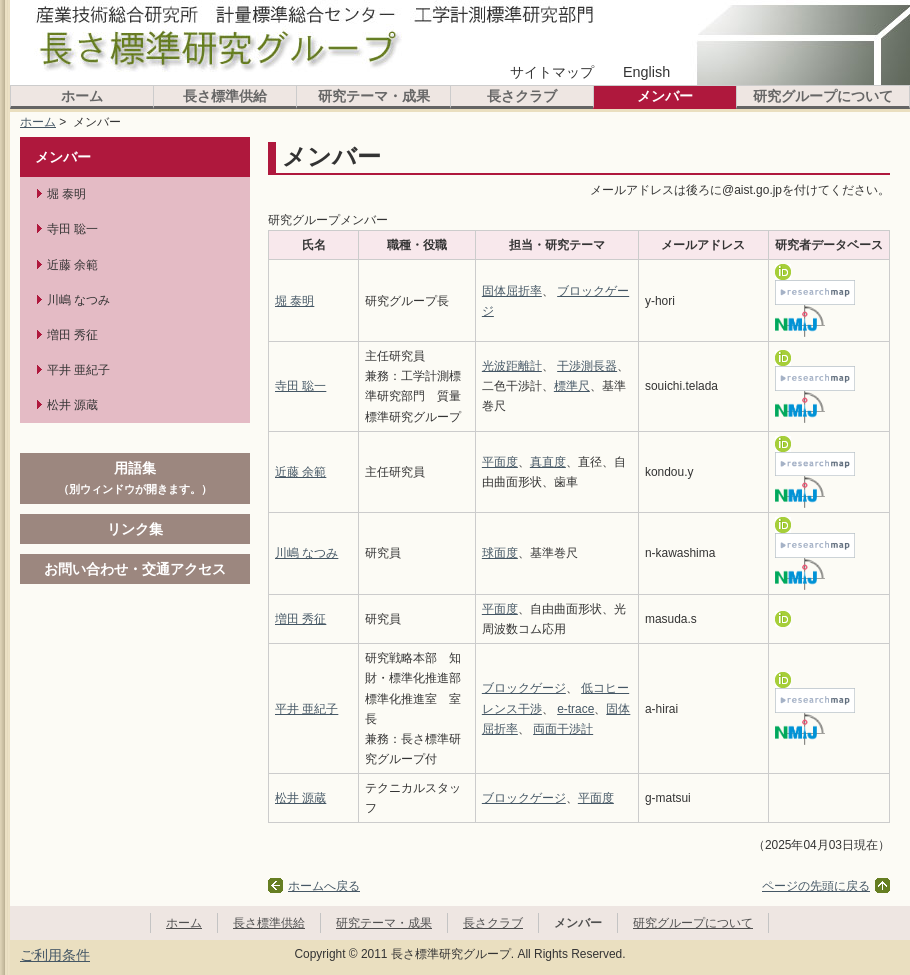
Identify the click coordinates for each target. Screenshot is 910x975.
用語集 (135, 477)
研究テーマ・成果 (374, 96)
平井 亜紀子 (306, 709)
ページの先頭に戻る (816, 886)
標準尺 (572, 386)
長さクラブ (522, 96)
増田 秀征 (300, 619)
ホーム (82, 96)
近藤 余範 (300, 472)
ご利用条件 (55, 955)
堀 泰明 (294, 301)
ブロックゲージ (524, 688)
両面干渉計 (563, 729)
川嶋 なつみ (306, 553)
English (646, 72)
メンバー (665, 96)
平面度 (500, 462)
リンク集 (135, 529)
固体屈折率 (512, 291)
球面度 (500, 553)
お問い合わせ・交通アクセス (135, 569)
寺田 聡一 (300, 386)
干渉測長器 (587, 366)
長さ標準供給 (225, 96)
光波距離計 (512, 366)
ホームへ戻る (324, 886)
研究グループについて (823, 96)
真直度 (548, 462)
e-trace (575, 709)
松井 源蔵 (300, 798)
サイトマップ (552, 72)
